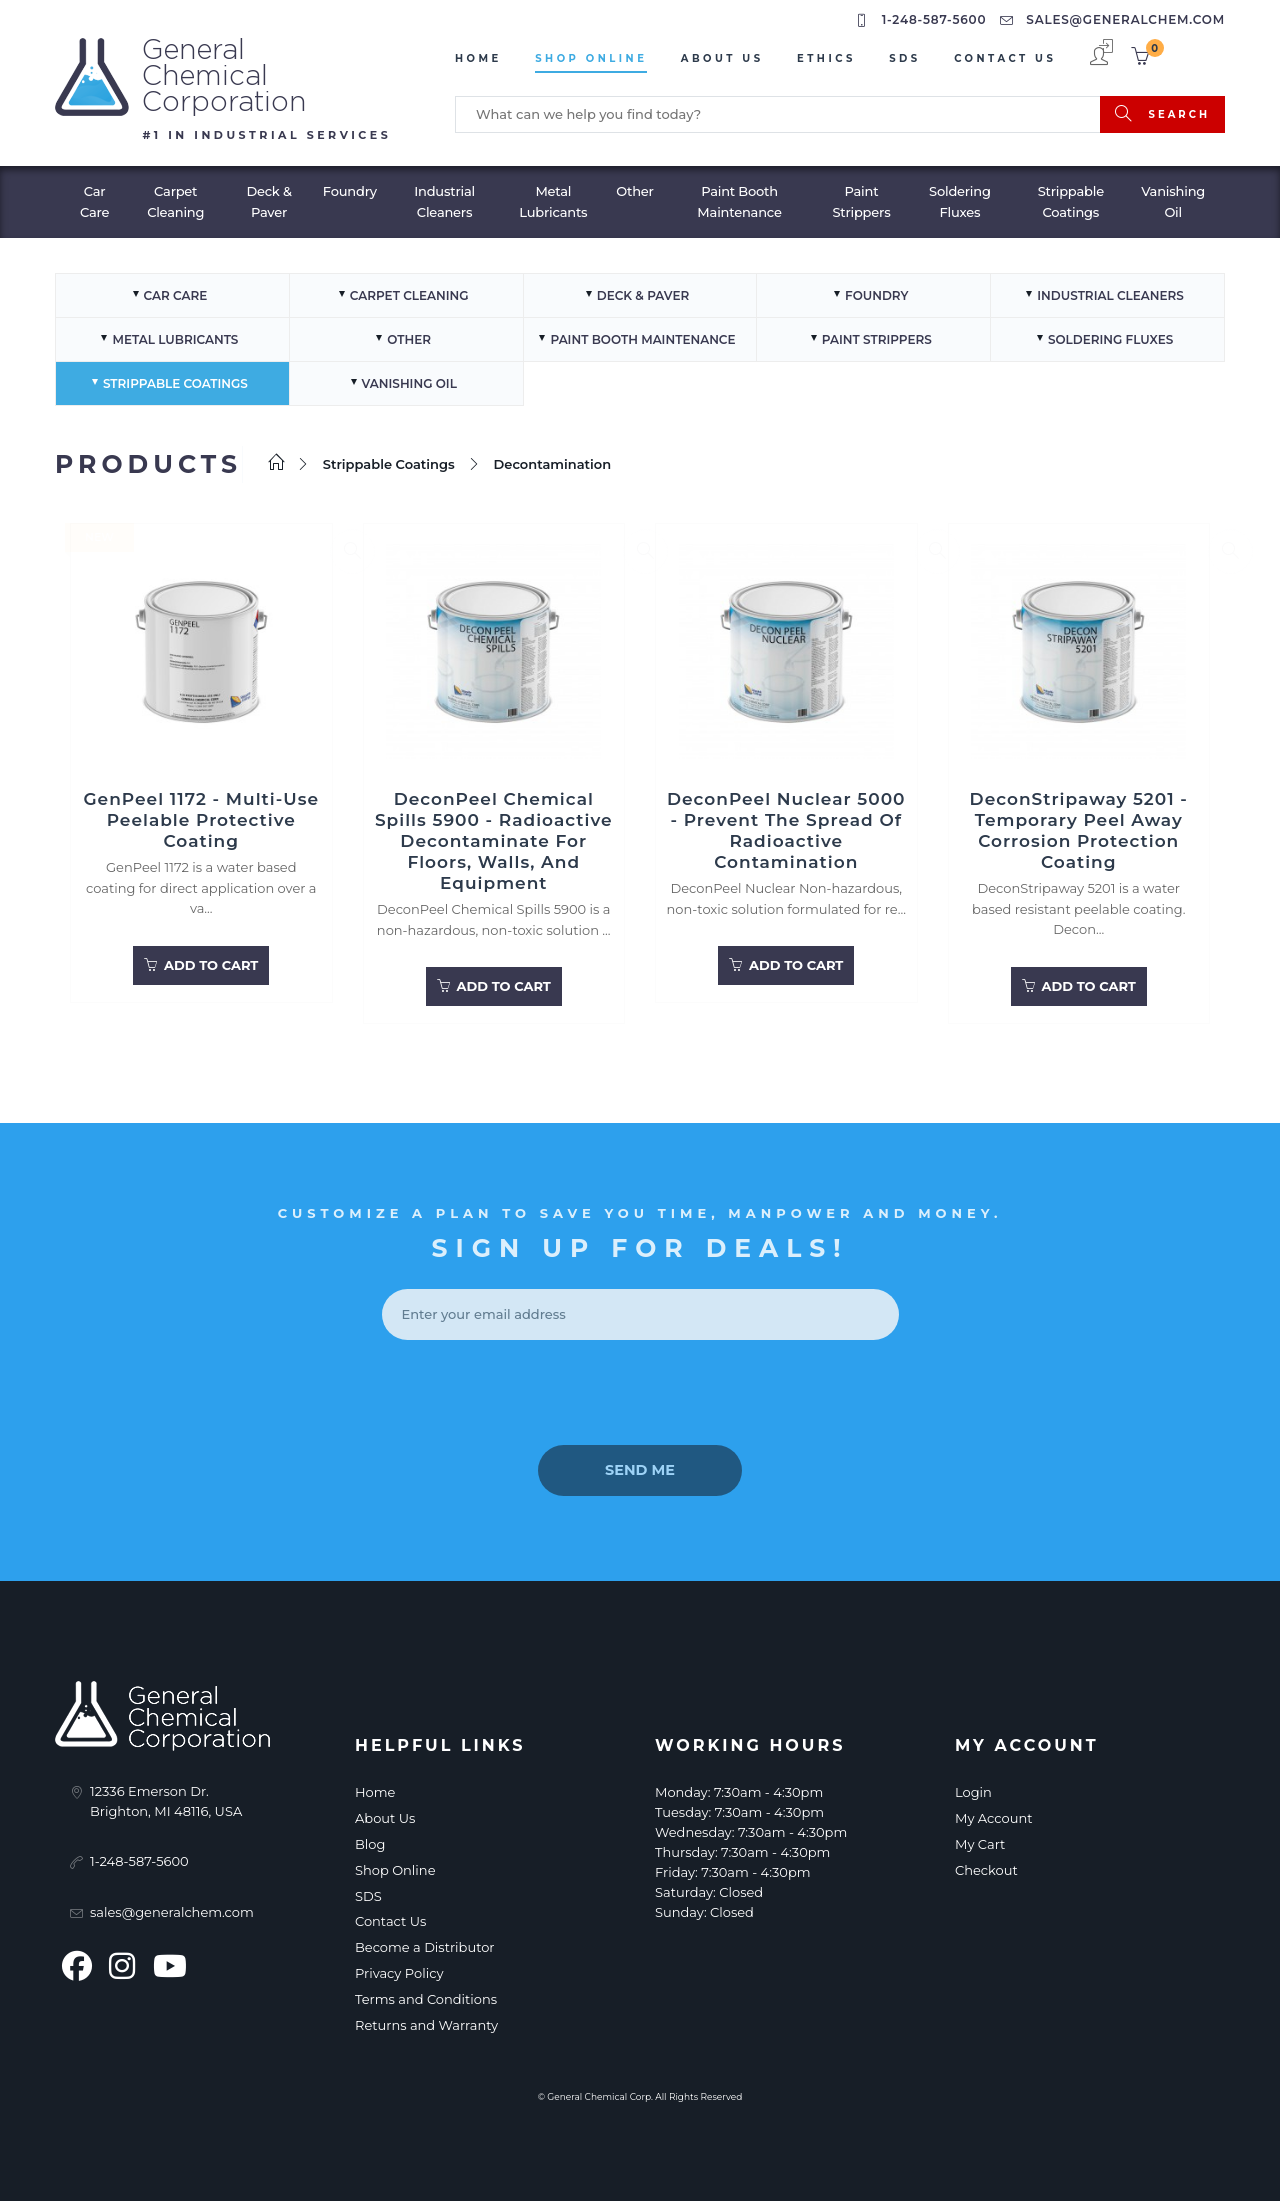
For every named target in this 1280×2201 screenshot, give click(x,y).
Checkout (986, 1866)
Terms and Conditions (426, 1995)
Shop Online (591, 58)
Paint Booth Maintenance (739, 198)
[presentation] (640, 1391)
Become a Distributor (425, 1944)
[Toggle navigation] (13, 160)
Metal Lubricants (553, 198)
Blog (370, 1840)
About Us (722, 58)
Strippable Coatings (1071, 198)
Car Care (94, 198)
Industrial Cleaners (444, 198)
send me (640, 1467)
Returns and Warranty (426, 2021)
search (1162, 113)
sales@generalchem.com (1115, 19)
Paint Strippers (861, 198)
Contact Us (1005, 58)
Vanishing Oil (1173, 198)
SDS (368, 1892)
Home (478, 58)
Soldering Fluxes (960, 198)
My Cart (980, 1840)
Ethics (826, 58)
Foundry (350, 188)
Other (635, 188)
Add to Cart (201, 964)
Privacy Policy (399, 1969)
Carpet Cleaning (175, 198)
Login (973, 1789)
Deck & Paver (268, 198)
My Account (993, 1815)
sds (905, 58)
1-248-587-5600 (923, 19)
